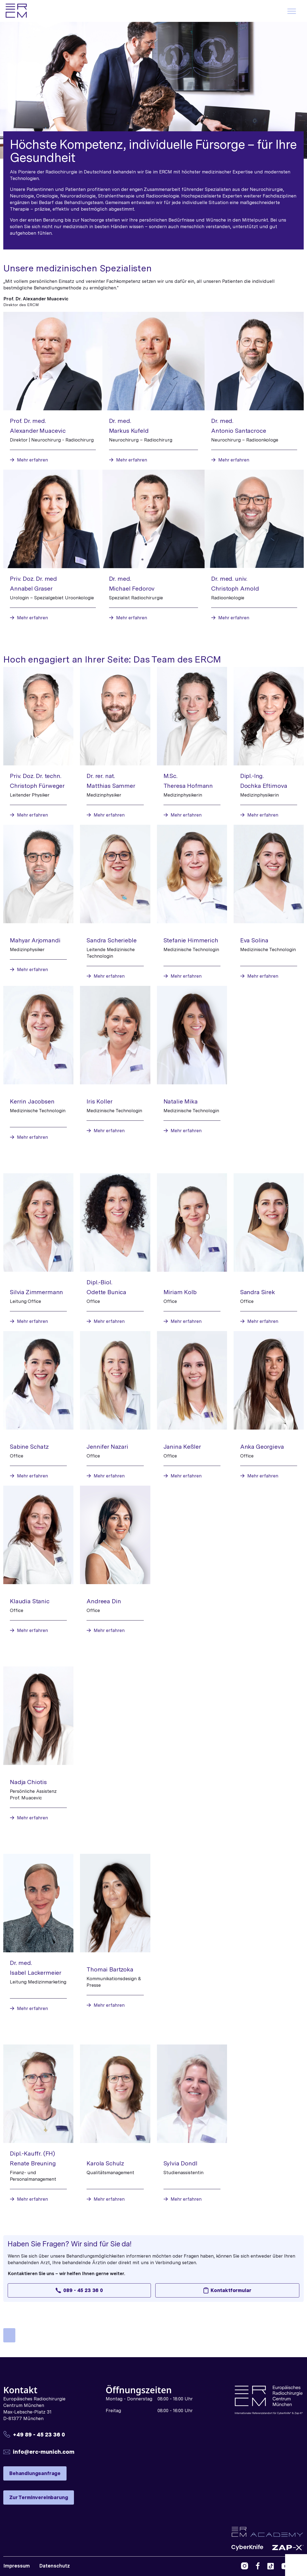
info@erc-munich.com (43, 2451)
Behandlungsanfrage (35, 2473)
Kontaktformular (227, 2290)
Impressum (16, 2566)
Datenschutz (54, 2566)
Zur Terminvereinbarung (38, 2497)
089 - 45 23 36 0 (79, 2290)
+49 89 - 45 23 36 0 (39, 2434)
